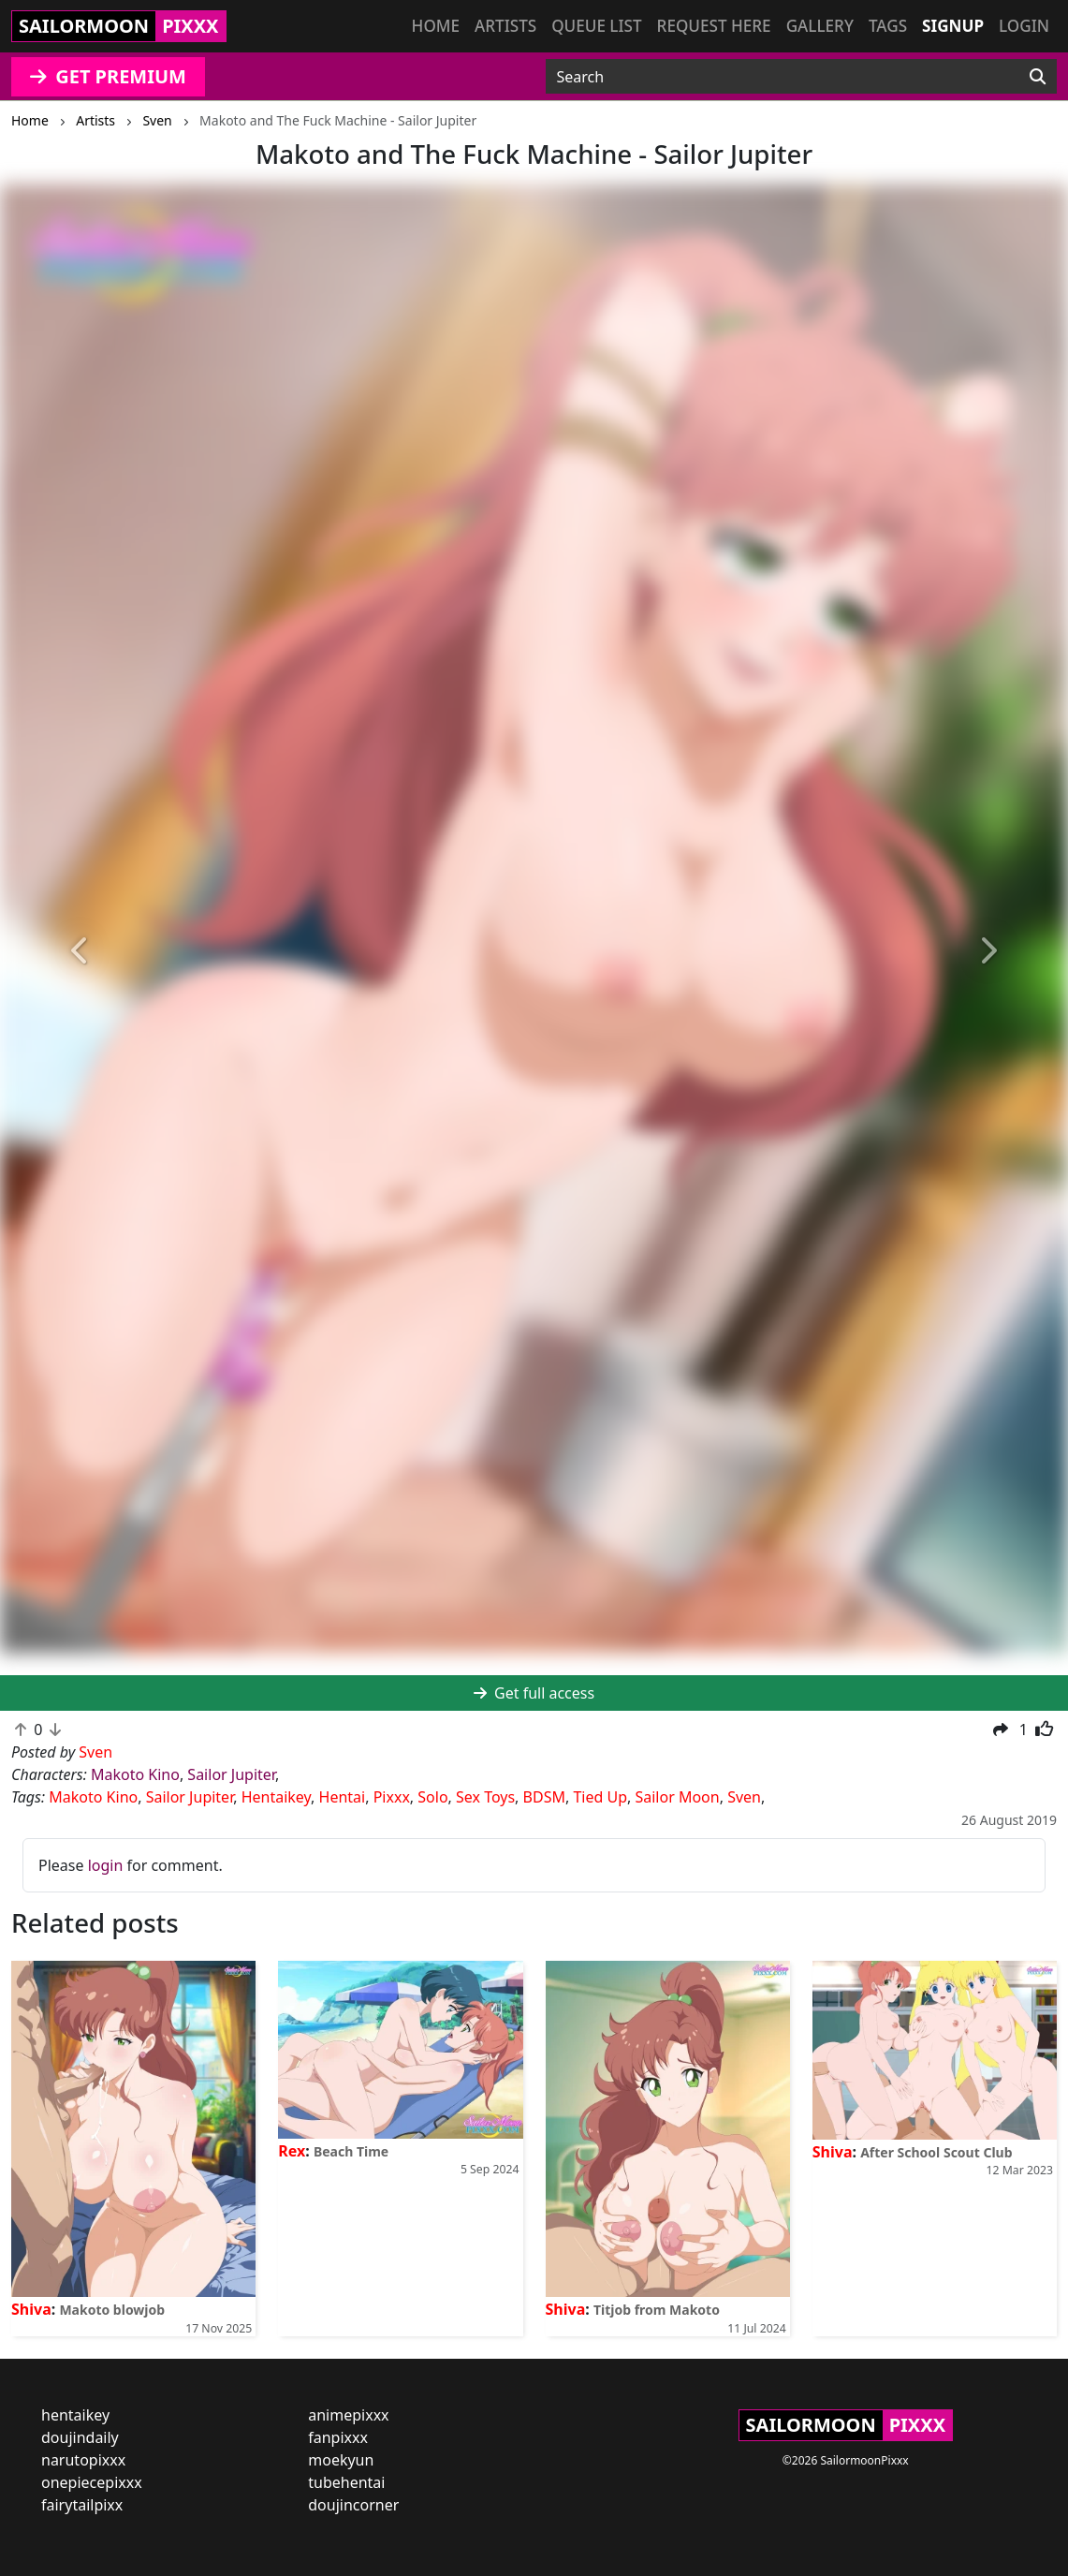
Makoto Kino (135, 1774)
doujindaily (80, 2437)
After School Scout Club (936, 2152)
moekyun (340, 2460)
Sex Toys (485, 1797)
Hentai (342, 1797)
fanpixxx (338, 2437)
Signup (953, 26)
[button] (80, 951)
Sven (744, 1797)
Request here (714, 26)
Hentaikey (276, 1797)
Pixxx (391, 1797)
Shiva (31, 2309)
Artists (505, 26)
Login (1024, 26)
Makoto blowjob (112, 2309)
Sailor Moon (677, 1797)
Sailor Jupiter (231, 1774)
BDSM (544, 1797)
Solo (432, 1797)
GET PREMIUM (108, 76)
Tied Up (600, 1797)
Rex (291, 2151)
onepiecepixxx (91, 2482)
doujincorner (353, 2505)
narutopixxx (83, 2460)
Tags (888, 26)
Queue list (596, 26)
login (106, 1865)
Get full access (534, 1693)
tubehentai (346, 2482)
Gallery (820, 26)
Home (436, 26)
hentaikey (75, 2415)
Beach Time (351, 2151)
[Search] (1037, 77)
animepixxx (348, 2415)
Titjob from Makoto (656, 2309)
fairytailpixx (82, 2505)
